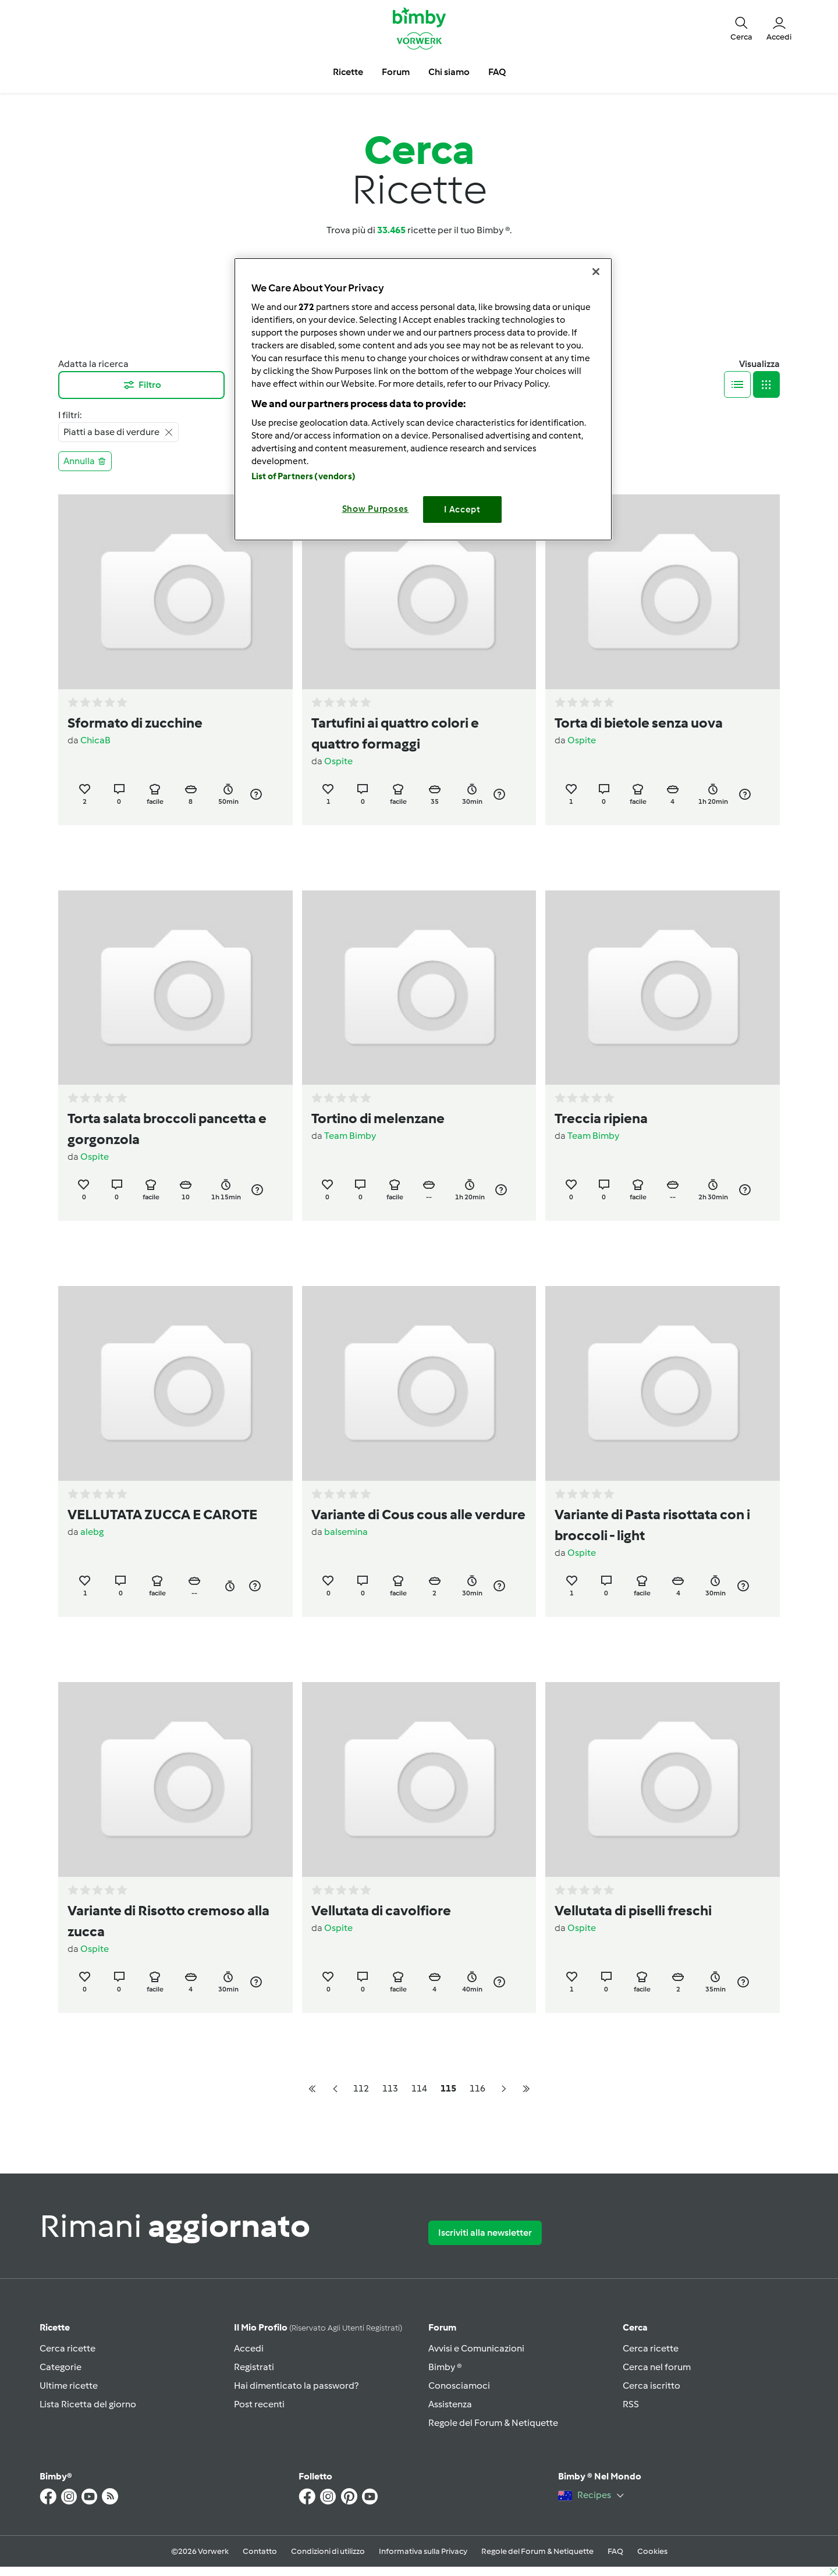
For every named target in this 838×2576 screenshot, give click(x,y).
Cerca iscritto (651, 2385)
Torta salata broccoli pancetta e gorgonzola (167, 1129)
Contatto (260, 2551)
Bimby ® (445, 2366)
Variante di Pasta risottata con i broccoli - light (652, 1525)
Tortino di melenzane (378, 1118)
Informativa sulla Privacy (423, 2551)
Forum (442, 2327)
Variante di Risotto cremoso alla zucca (168, 1921)
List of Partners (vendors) (303, 476)
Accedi (249, 2348)
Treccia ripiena (601, 1118)
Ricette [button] (348, 71)
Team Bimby (350, 1135)
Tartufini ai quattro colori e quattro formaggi (395, 733)
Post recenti (259, 2404)
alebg (92, 1531)
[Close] (596, 271)
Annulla (84, 460)
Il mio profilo (318, 2327)
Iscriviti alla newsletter (485, 2232)
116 (477, 2088)
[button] (741, 28)
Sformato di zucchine (135, 722)
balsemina (346, 1531)
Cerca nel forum (657, 2366)
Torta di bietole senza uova (639, 722)
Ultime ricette (69, 2385)
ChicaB (95, 740)
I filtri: (69, 415)
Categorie (60, 2366)
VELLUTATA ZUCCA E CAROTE (162, 1514)
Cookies (652, 2551)
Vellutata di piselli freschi (633, 1910)
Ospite (338, 761)
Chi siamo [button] (449, 71)
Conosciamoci (459, 2385)
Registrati (254, 2366)
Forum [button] (396, 71)
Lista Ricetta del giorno (88, 2404)
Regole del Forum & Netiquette (493, 2422)
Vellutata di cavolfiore (381, 1910)
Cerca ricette (67, 2348)
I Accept (462, 509)
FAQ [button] (497, 71)
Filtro (141, 385)
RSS (631, 2404)
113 (390, 2088)
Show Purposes (375, 509)
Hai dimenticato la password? (296, 2385)
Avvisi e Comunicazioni (476, 2348)
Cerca (635, 2327)
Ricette (55, 2327)
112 (361, 2088)
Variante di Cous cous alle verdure (418, 1514)
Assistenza (450, 2404)
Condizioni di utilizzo (328, 2551)
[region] (423, 399)
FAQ (615, 2551)
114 (419, 2088)
